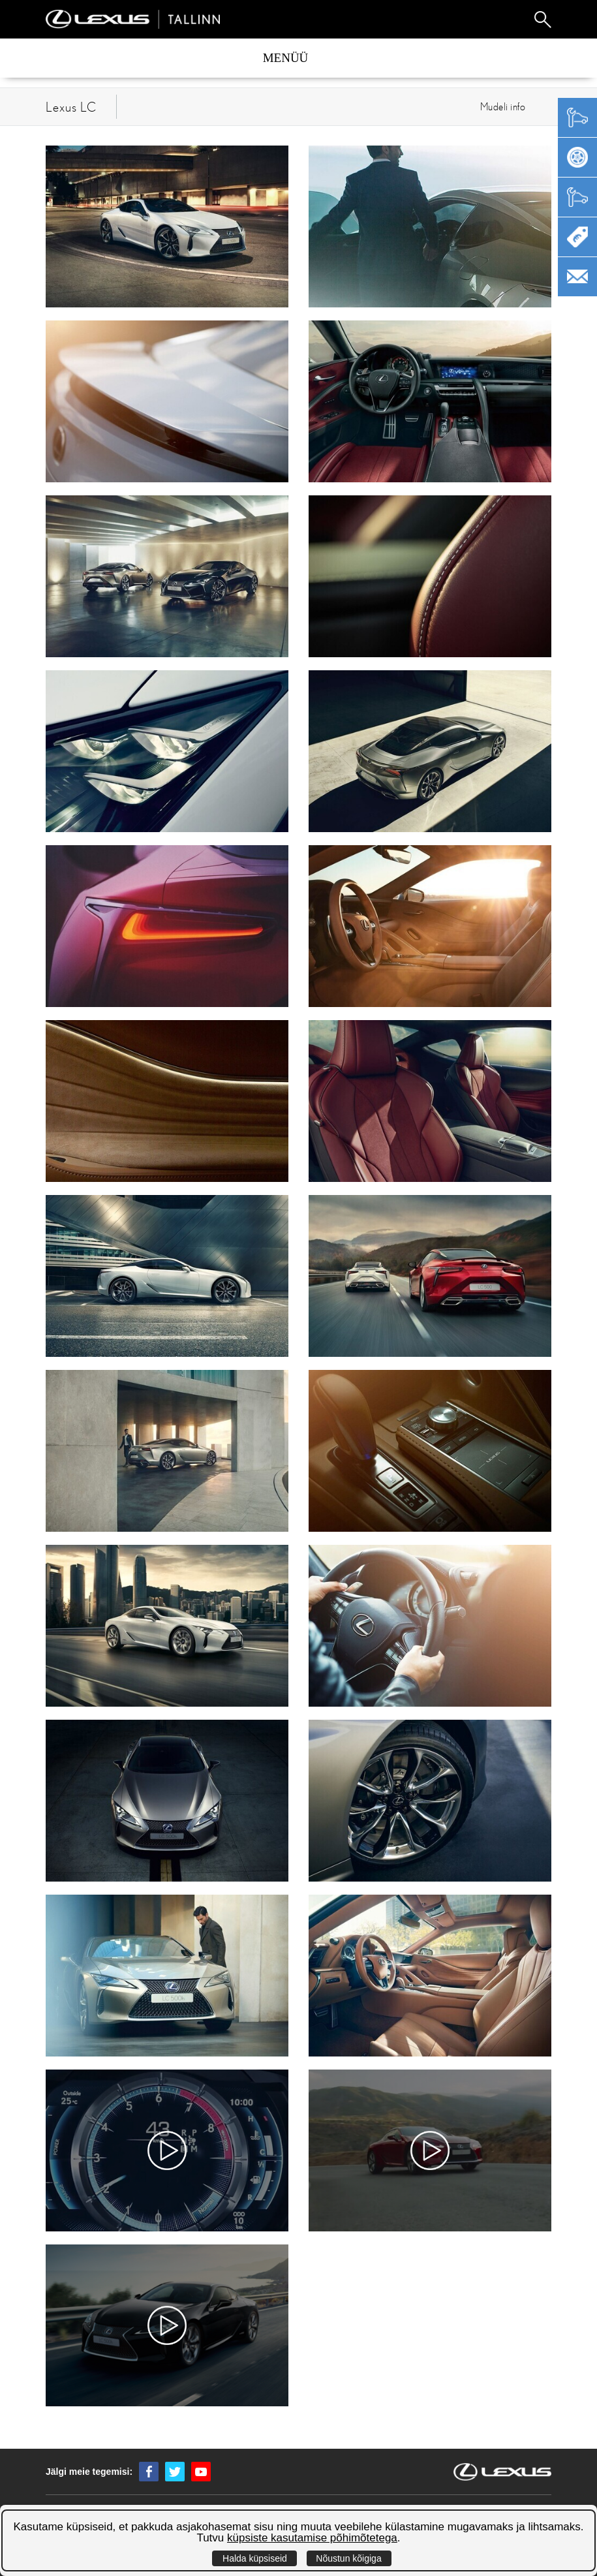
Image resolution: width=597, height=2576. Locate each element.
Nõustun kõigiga (348, 2558)
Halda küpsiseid (254, 2558)
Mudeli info (503, 106)
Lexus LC (71, 107)
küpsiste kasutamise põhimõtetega (312, 2538)
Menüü (286, 58)
